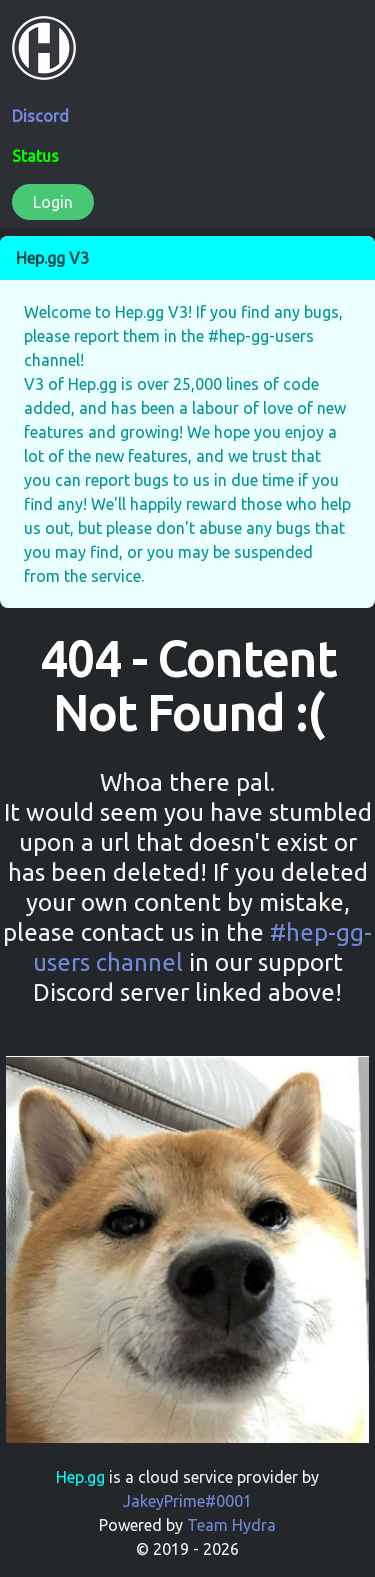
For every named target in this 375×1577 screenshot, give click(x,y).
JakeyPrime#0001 (187, 1501)
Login (53, 202)
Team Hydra (231, 1525)
